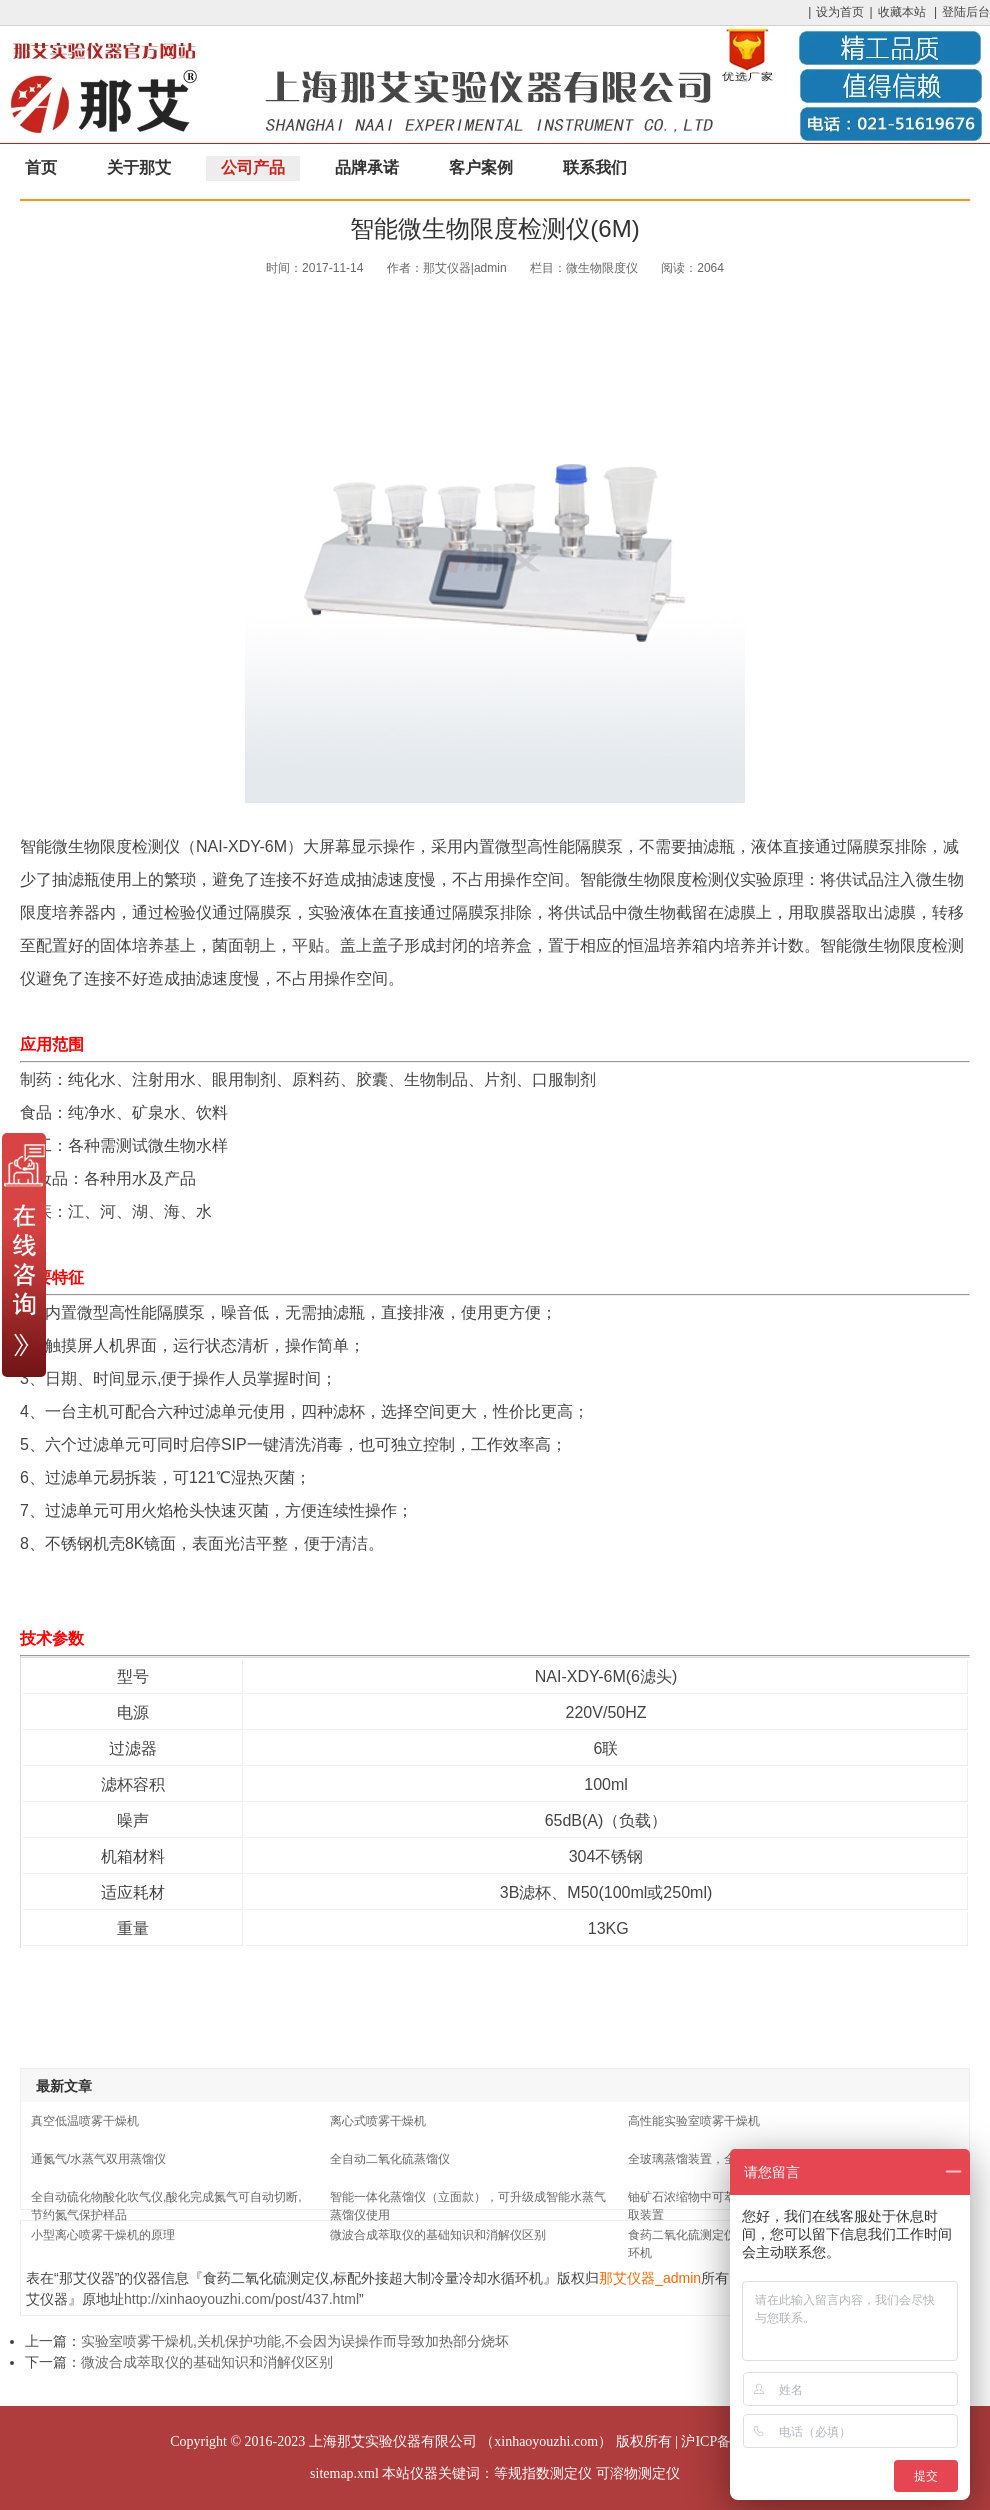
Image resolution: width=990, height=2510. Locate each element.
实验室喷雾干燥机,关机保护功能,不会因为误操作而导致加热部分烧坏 (295, 2341)
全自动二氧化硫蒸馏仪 (390, 2159)
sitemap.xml (344, 2473)
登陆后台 (966, 12)
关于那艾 (139, 167)
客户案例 (481, 167)
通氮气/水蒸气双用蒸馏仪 (98, 2159)
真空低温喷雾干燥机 (85, 2121)
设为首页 (840, 12)
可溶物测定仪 (638, 2473)
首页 (41, 167)
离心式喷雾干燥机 (378, 2121)
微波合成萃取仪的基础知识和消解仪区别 (438, 2235)
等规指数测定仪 (543, 2473)
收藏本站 (902, 12)
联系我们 (595, 167)
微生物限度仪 (602, 268)
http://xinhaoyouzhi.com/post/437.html (241, 2299)
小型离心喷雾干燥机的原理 (103, 2235)
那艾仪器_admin (650, 2278)
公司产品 (253, 167)
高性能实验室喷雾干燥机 (694, 2121)
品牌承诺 (367, 167)
